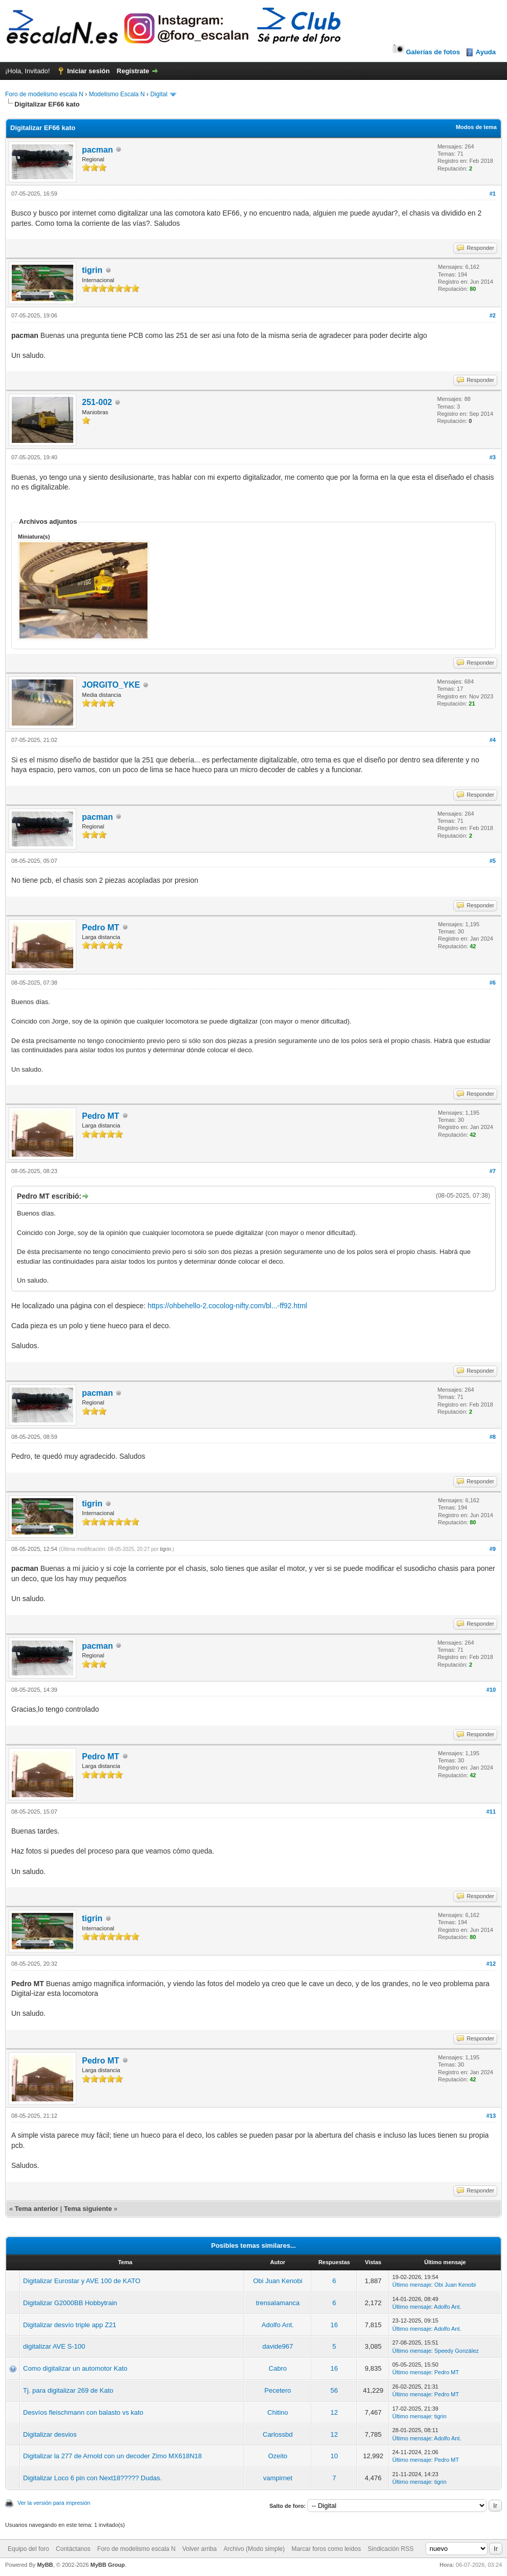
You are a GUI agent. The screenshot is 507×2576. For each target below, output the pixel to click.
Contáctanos (73, 2548)
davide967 (277, 2346)
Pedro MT (100, 927)
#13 (491, 2116)
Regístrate (133, 71)
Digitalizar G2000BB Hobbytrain (70, 2303)
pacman (97, 149)
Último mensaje (411, 2285)
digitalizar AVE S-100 (54, 2346)
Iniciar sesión (88, 71)
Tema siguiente (88, 2208)
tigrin (92, 270)
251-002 (97, 402)
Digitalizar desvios (50, 2434)
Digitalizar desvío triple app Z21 (69, 2325)
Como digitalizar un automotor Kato (75, 2368)
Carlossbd (278, 2434)
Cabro (278, 2368)
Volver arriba (199, 2548)
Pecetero (277, 2390)
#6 (493, 983)
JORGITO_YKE (111, 684)
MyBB (45, 2565)
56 (333, 2390)
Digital (158, 94)
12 (333, 2412)
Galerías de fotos (425, 52)
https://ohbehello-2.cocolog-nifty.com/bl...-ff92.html (227, 1306)
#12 (491, 1964)
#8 (493, 1437)
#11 (491, 1811)
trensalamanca (278, 2303)
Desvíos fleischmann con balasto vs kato (83, 2412)
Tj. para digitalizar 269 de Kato (68, 2390)
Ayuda (486, 52)
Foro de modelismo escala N (44, 94)
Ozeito (277, 2456)
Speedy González (456, 2351)
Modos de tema (476, 127)
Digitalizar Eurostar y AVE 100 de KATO (81, 2281)
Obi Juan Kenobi (277, 2281)
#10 (491, 1690)
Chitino (277, 2412)
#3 (493, 457)
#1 (493, 193)
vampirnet (277, 2478)
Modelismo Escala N (116, 94)
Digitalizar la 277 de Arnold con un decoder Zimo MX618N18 (112, 2456)
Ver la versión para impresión (53, 2503)
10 (333, 2456)
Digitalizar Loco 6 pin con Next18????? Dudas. (92, 2478)
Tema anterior (36, 2208)
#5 (493, 861)
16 (333, 2325)
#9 (493, 1549)
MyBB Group (107, 2565)
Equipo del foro (28, 2548)
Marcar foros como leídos (326, 2548)
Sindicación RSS (390, 2548)
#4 (493, 740)
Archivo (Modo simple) (254, 2548)
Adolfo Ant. (447, 2307)
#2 (493, 315)
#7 (493, 1171)
